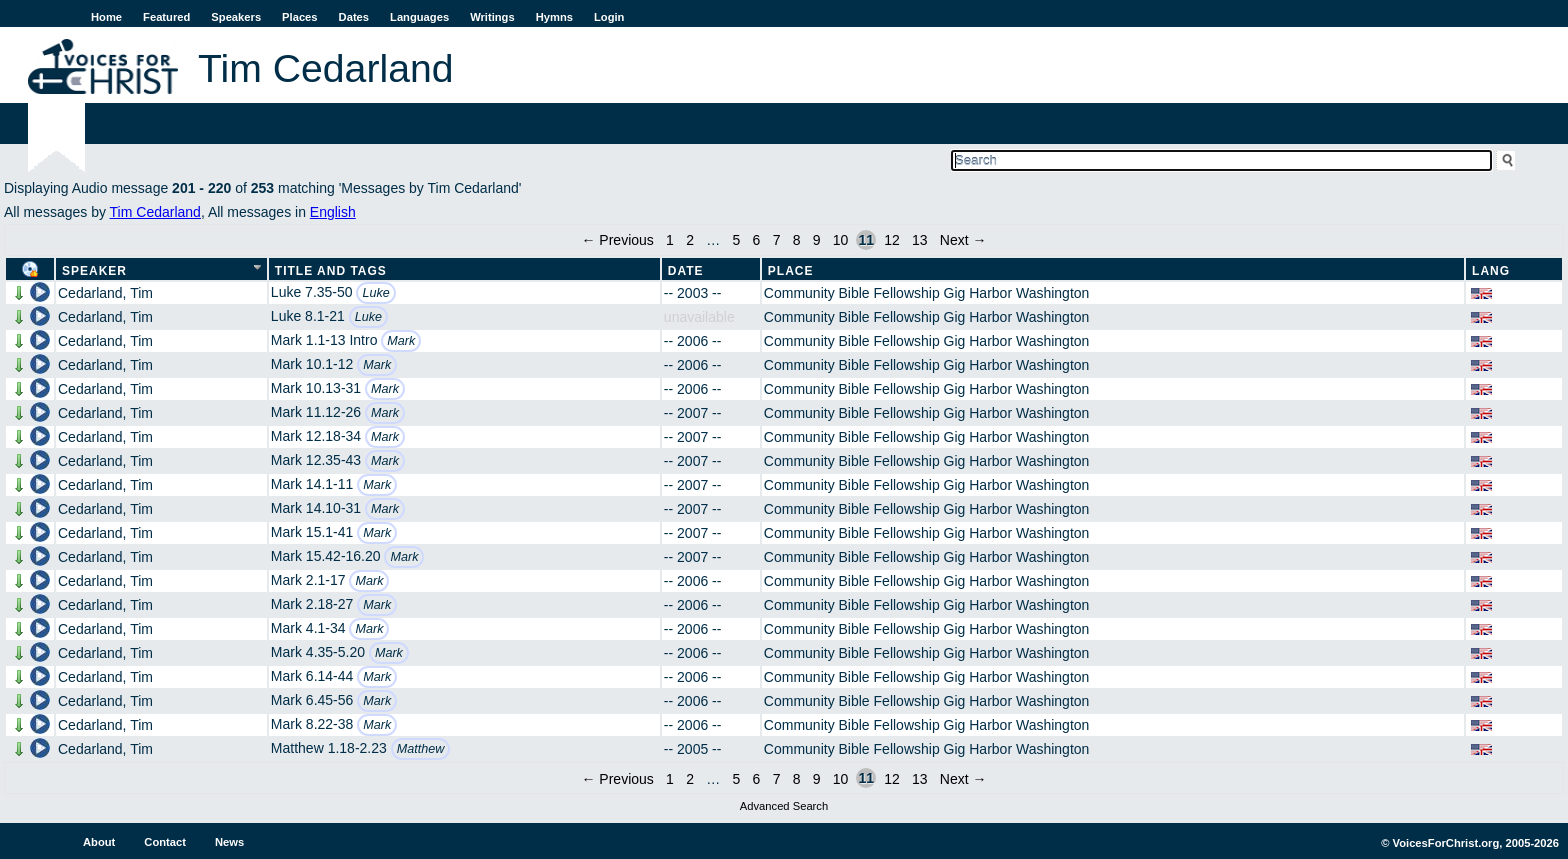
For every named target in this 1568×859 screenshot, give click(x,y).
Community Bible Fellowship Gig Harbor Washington (927, 293)
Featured (166, 17)
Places (299, 17)
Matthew (421, 749)
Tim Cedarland (155, 212)
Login (609, 17)
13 (920, 240)
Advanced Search (784, 806)
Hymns (554, 17)
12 (892, 240)
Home (106, 17)
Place (791, 271)
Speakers (236, 17)
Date (686, 271)
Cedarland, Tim (105, 293)
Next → (963, 240)
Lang (1491, 271)
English (333, 212)
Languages (419, 17)
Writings (492, 17)
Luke (375, 293)
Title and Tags (331, 271)
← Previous (617, 240)
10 (841, 240)
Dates (354, 17)
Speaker (94, 271)
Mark (401, 341)
